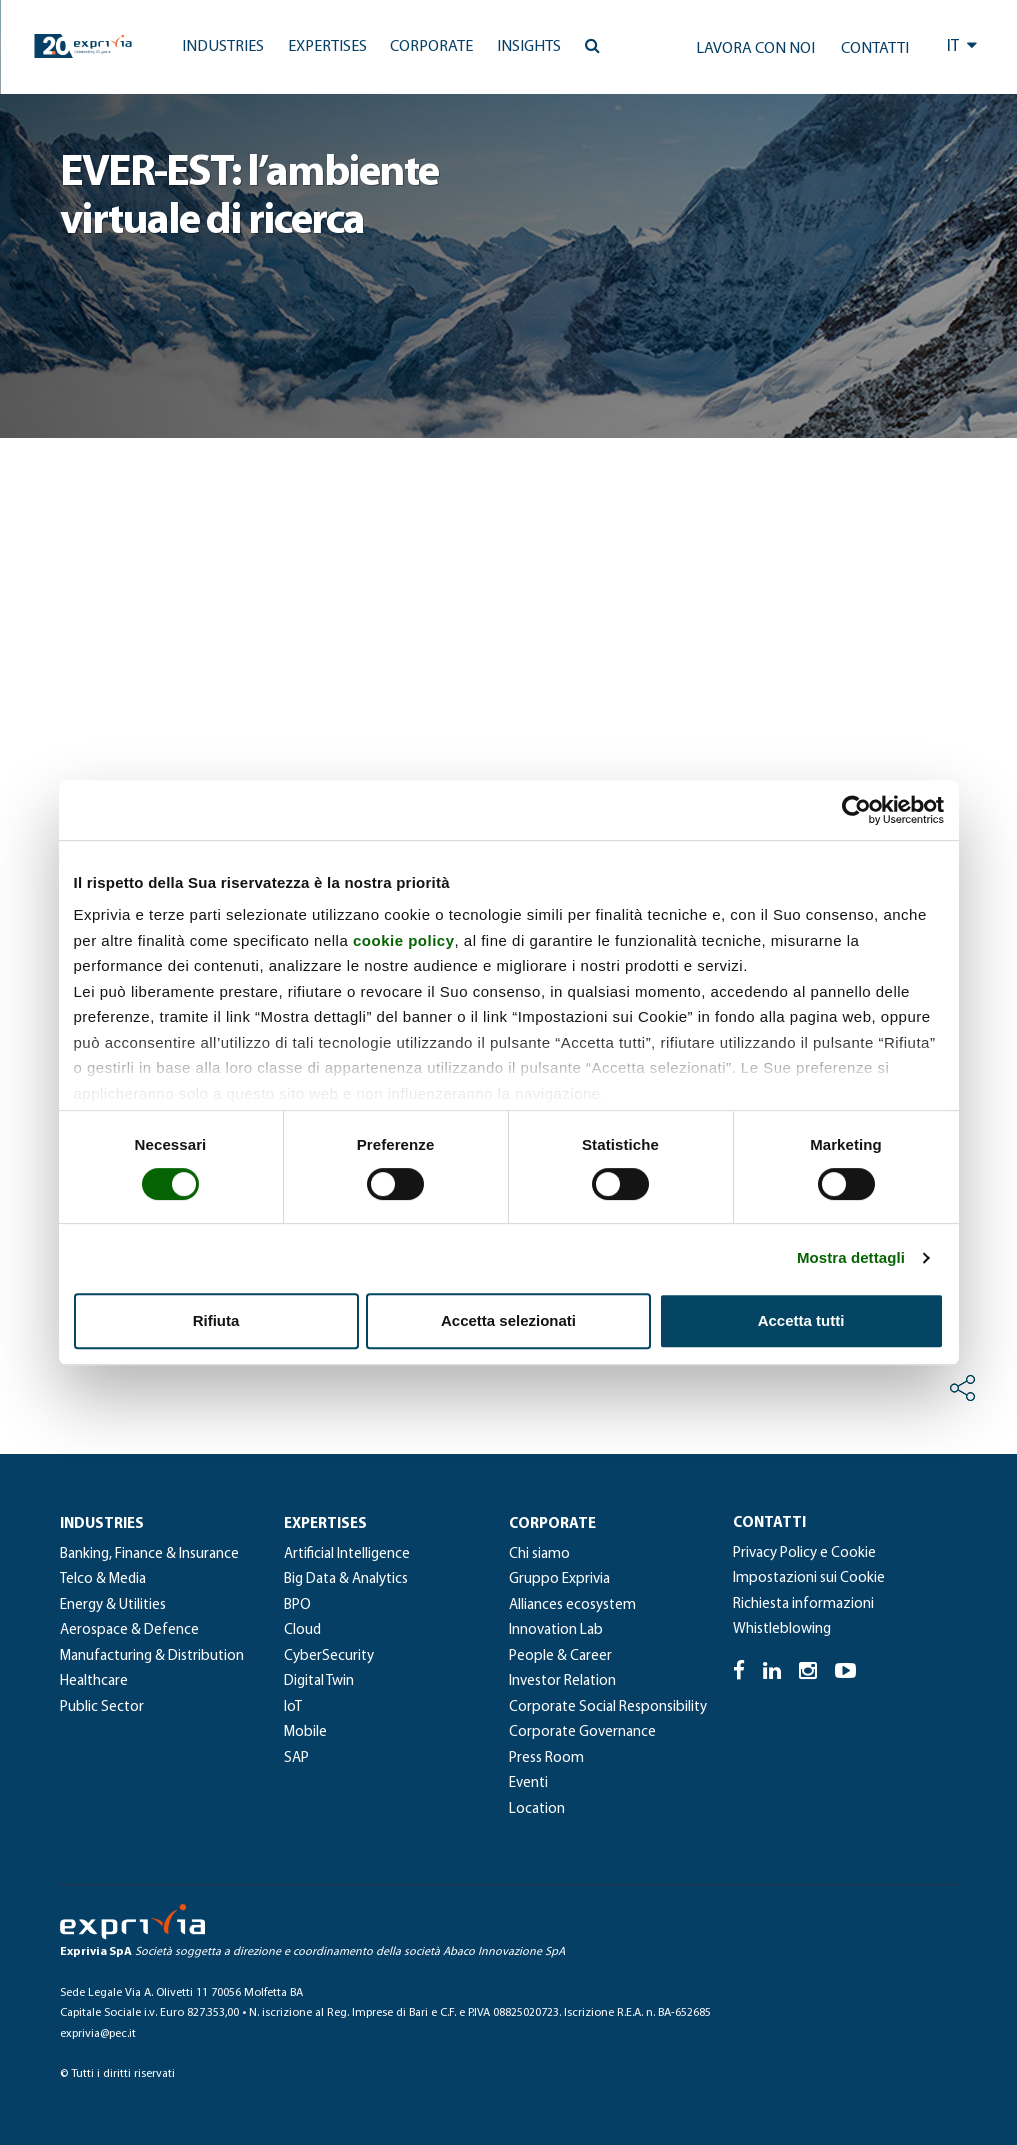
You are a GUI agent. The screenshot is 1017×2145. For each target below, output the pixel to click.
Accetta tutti (801, 1320)
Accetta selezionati (508, 1320)
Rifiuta (216, 1320)
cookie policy (404, 940)
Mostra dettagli (851, 1257)
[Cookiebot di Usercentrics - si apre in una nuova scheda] (856, 810)
